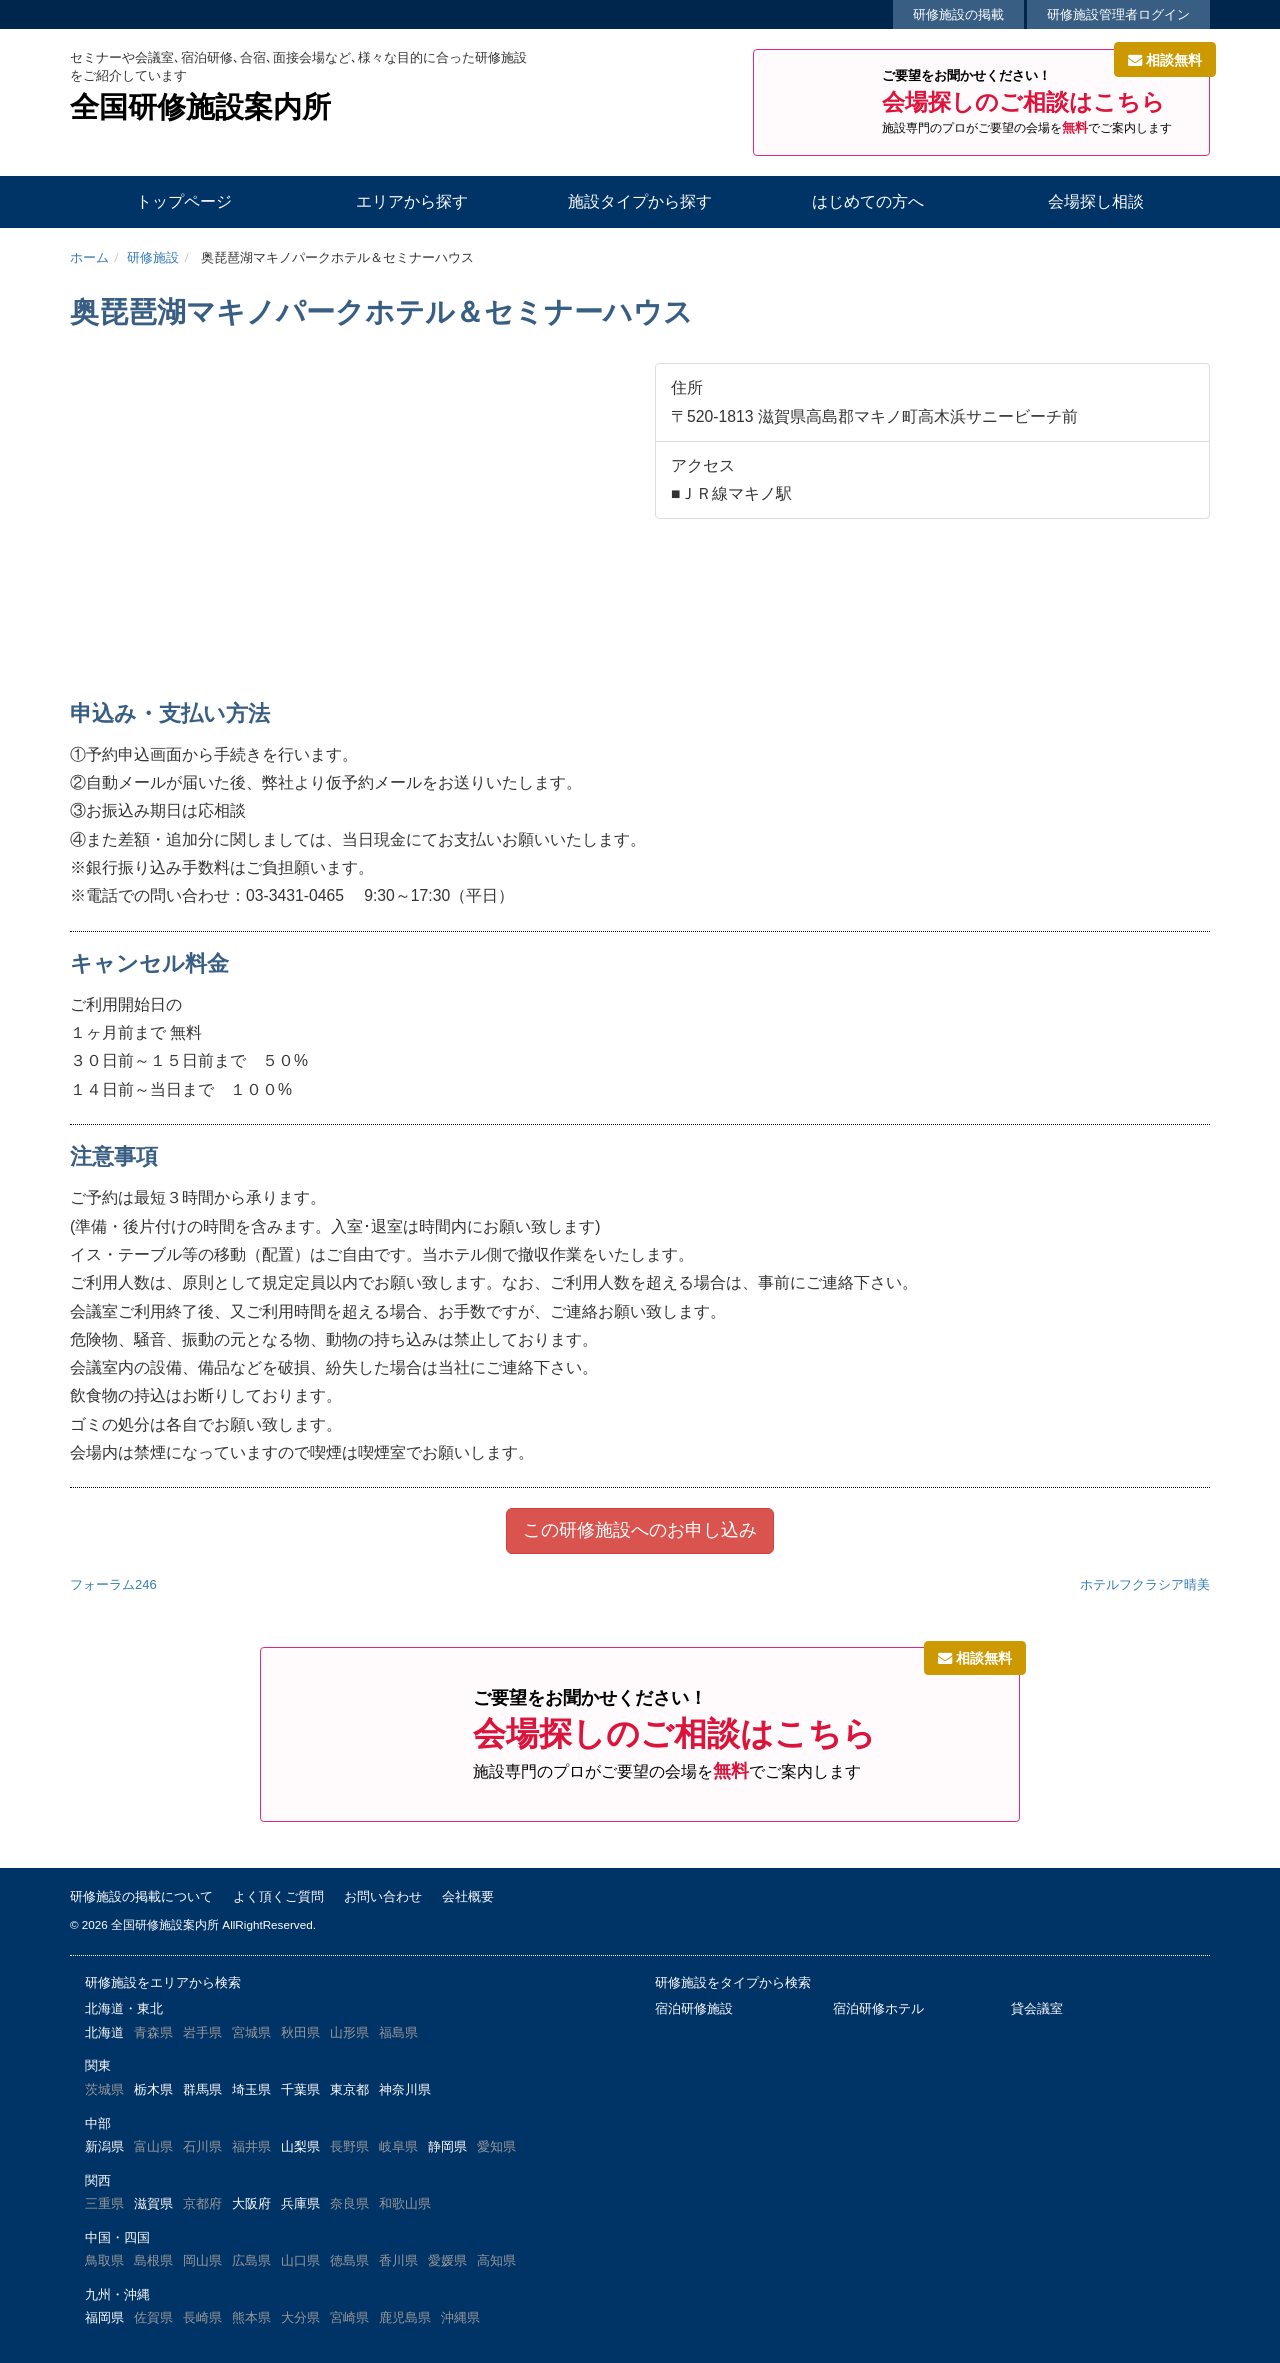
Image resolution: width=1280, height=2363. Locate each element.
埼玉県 (251, 2089)
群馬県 (202, 2089)
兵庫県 (300, 2203)
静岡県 (447, 2146)
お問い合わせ (383, 1896)
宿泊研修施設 (694, 2008)
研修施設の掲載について (141, 1896)
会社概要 (468, 1896)
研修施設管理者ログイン (1118, 14)
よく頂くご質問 (278, 1896)
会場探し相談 (1096, 201)
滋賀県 (153, 2203)
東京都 (349, 2089)
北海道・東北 (124, 2008)
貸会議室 (1037, 2008)
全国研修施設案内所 (200, 107)
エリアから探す (412, 201)
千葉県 (300, 2089)
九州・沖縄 (117, 2294)
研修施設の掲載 (958, 14)
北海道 (104, 2032)
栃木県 (153, 2089)
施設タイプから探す (640, 201)
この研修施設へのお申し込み (640, 1530)
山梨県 (300, 2146)
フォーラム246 (113, 1584)
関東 (98, 2065)
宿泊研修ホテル (878, 2008)
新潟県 (104, 2146)
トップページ (184, 201)
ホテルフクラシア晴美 (1145, 1584)
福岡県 (104, 2317)
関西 (98, 2180)
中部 (98, 2123)
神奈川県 (405, 2089)
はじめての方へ (868, 201)
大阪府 (251, 2203)
